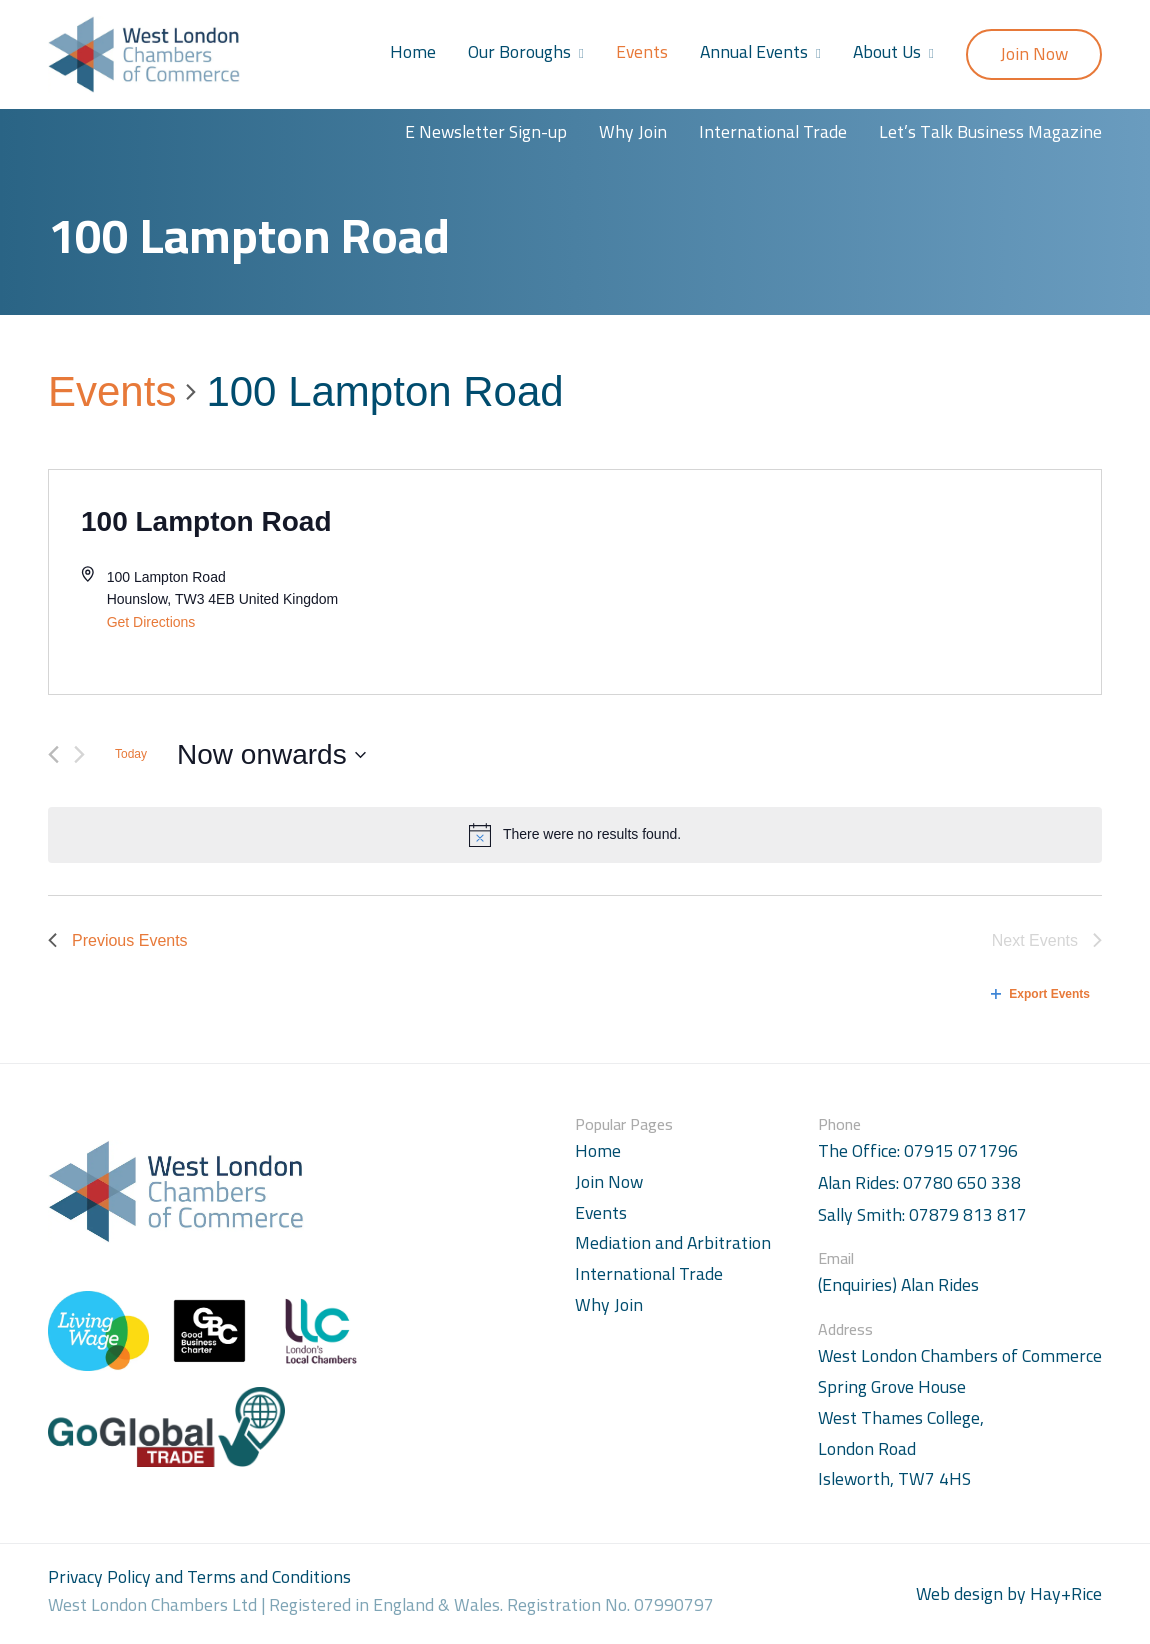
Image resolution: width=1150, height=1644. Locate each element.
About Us (887, 51)
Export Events (1040, 994)
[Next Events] (79, 754)
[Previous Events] (53, 754)
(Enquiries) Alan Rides (898, 1285)
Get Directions (151, 622)
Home (413, 51)
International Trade (773, 131)
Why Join (633, 131)
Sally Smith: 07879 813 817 (922, 1215)
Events (642, 51)
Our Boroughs (519, 51)
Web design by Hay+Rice (1009, 1594)
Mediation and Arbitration (673, 1242)
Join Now (1034, 53)
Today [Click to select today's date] (131, 754)
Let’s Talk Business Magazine (990, 131)
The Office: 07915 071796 (918, 1151)
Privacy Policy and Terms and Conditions (199, 1576)
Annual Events (754, 51)
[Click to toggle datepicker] (271, 755)
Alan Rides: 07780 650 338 (919, 1183)
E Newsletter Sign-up (486, 131)
